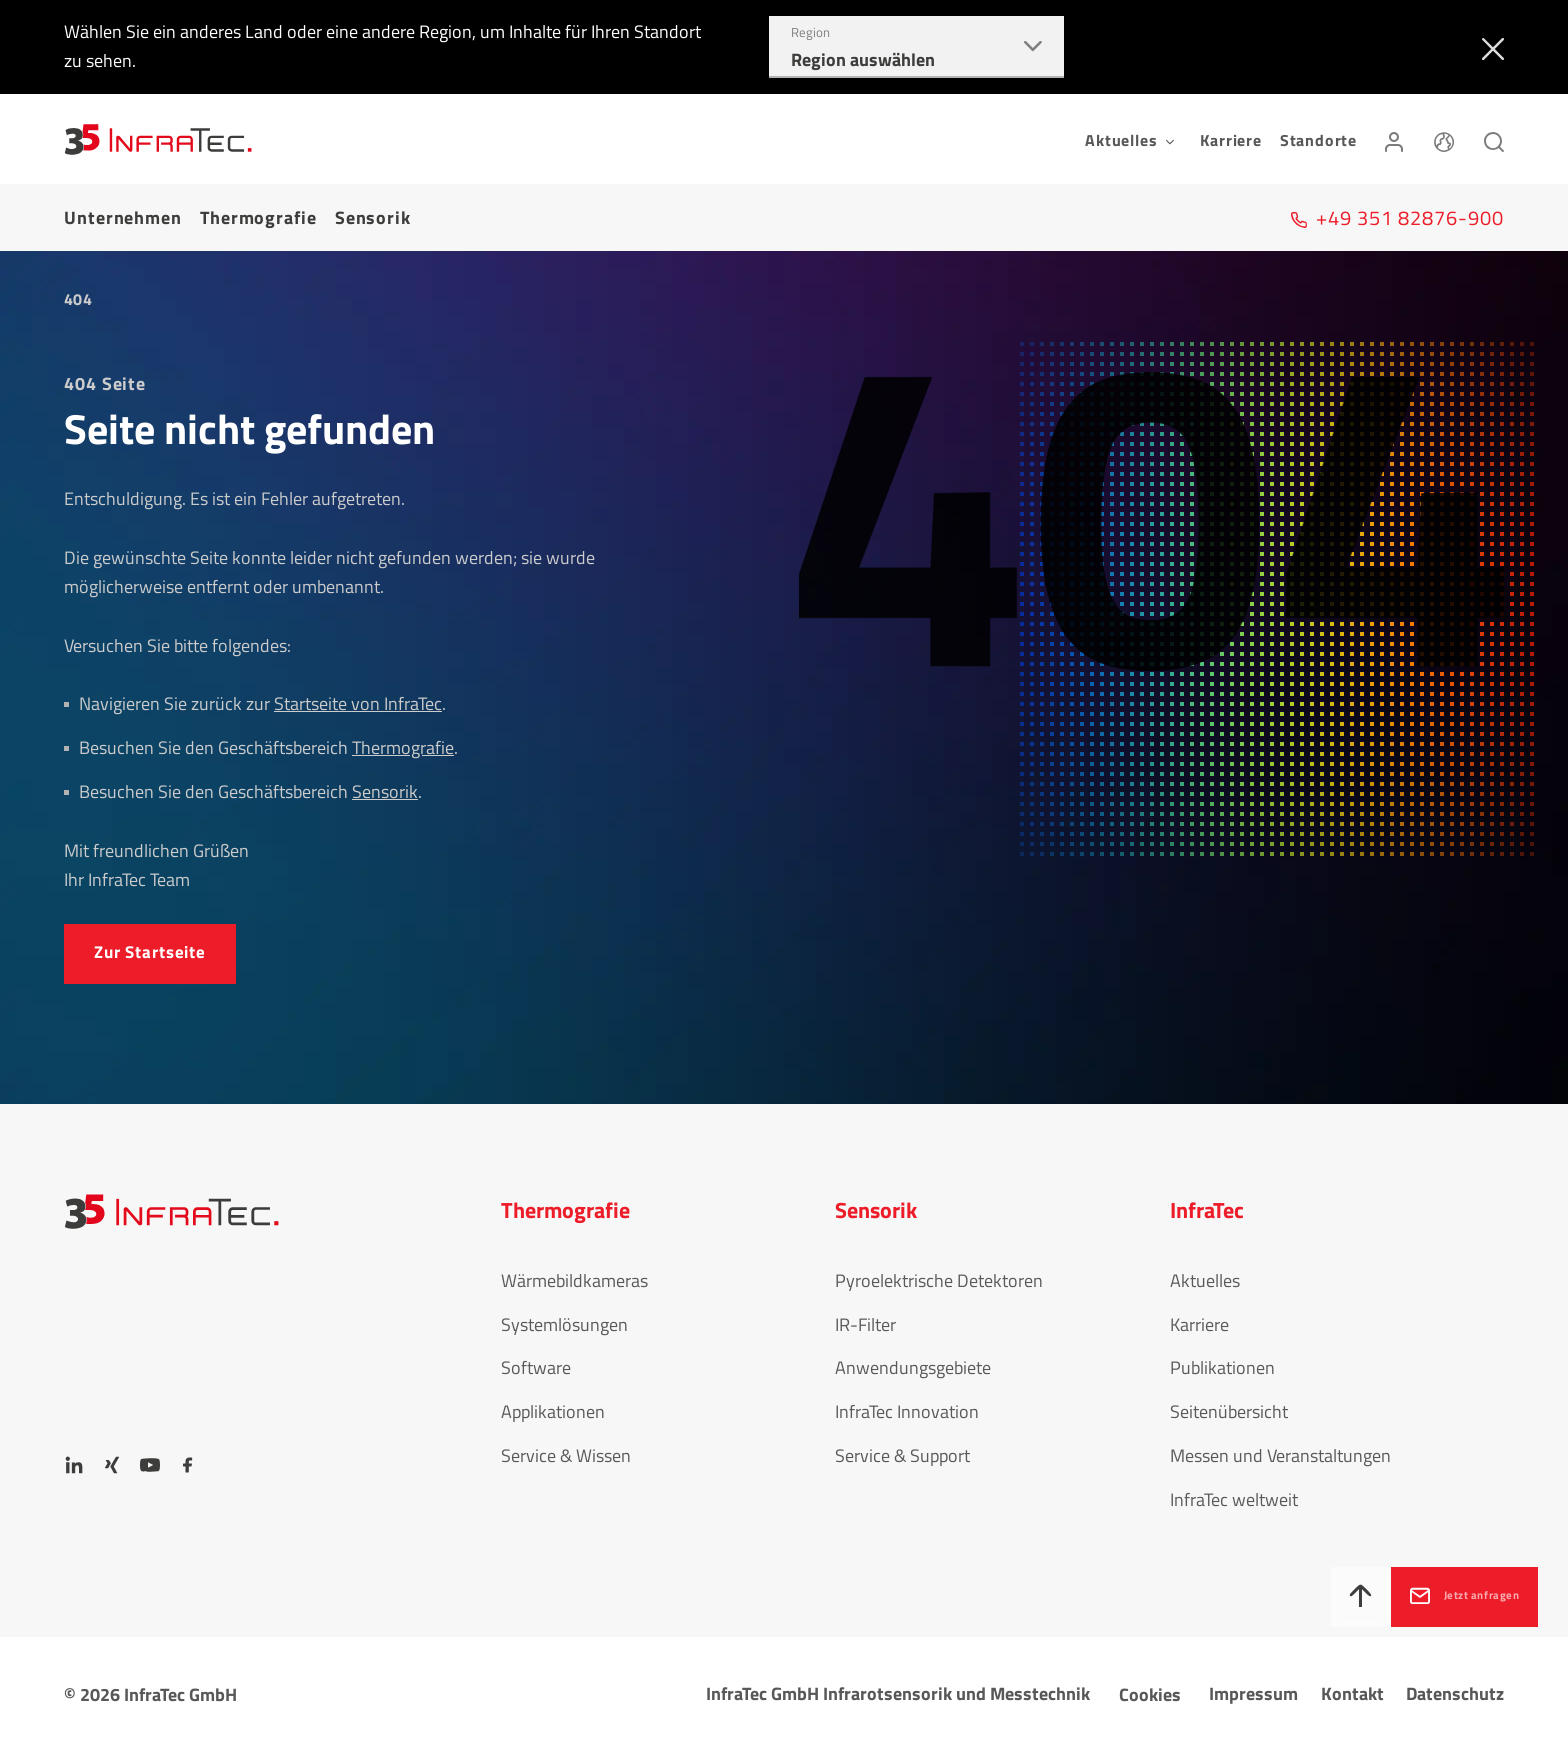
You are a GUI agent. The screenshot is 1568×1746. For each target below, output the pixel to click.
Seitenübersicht (1229, 1405)
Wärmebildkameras (574, 1273)
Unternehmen (123, 213)
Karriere (1230, 140)
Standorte (1318, 140)
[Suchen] (1494, 139)
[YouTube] (150, 1459)
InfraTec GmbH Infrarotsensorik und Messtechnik (898, 1687)
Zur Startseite (155, 945)
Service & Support (902, 1449)
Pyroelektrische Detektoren (939, 1273)
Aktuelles (1205, 1273)
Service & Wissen (566, 1449)
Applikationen (553, 1405)
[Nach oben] (1291, 1597)
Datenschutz (1455, 1687)
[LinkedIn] (74, 1459)
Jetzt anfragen (1446, 1594)
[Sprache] (1444, 139)
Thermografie (258, 213)
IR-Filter (865, 1317)
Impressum (1253, 1687)
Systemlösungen (564, 1317)
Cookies (1150, 1688)
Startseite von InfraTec (358, 696)
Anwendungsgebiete (913, 1361)
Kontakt (1352, 1687)
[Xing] (112, 1459)
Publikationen (1222, 1361)
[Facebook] (188, 1459)
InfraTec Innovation (907, 1405)
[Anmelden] (1394, 139)
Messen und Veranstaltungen (1280, 1449)
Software (536, 1361)
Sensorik (373, 213)
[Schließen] (1488, 47)
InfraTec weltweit (1234, 1492)
